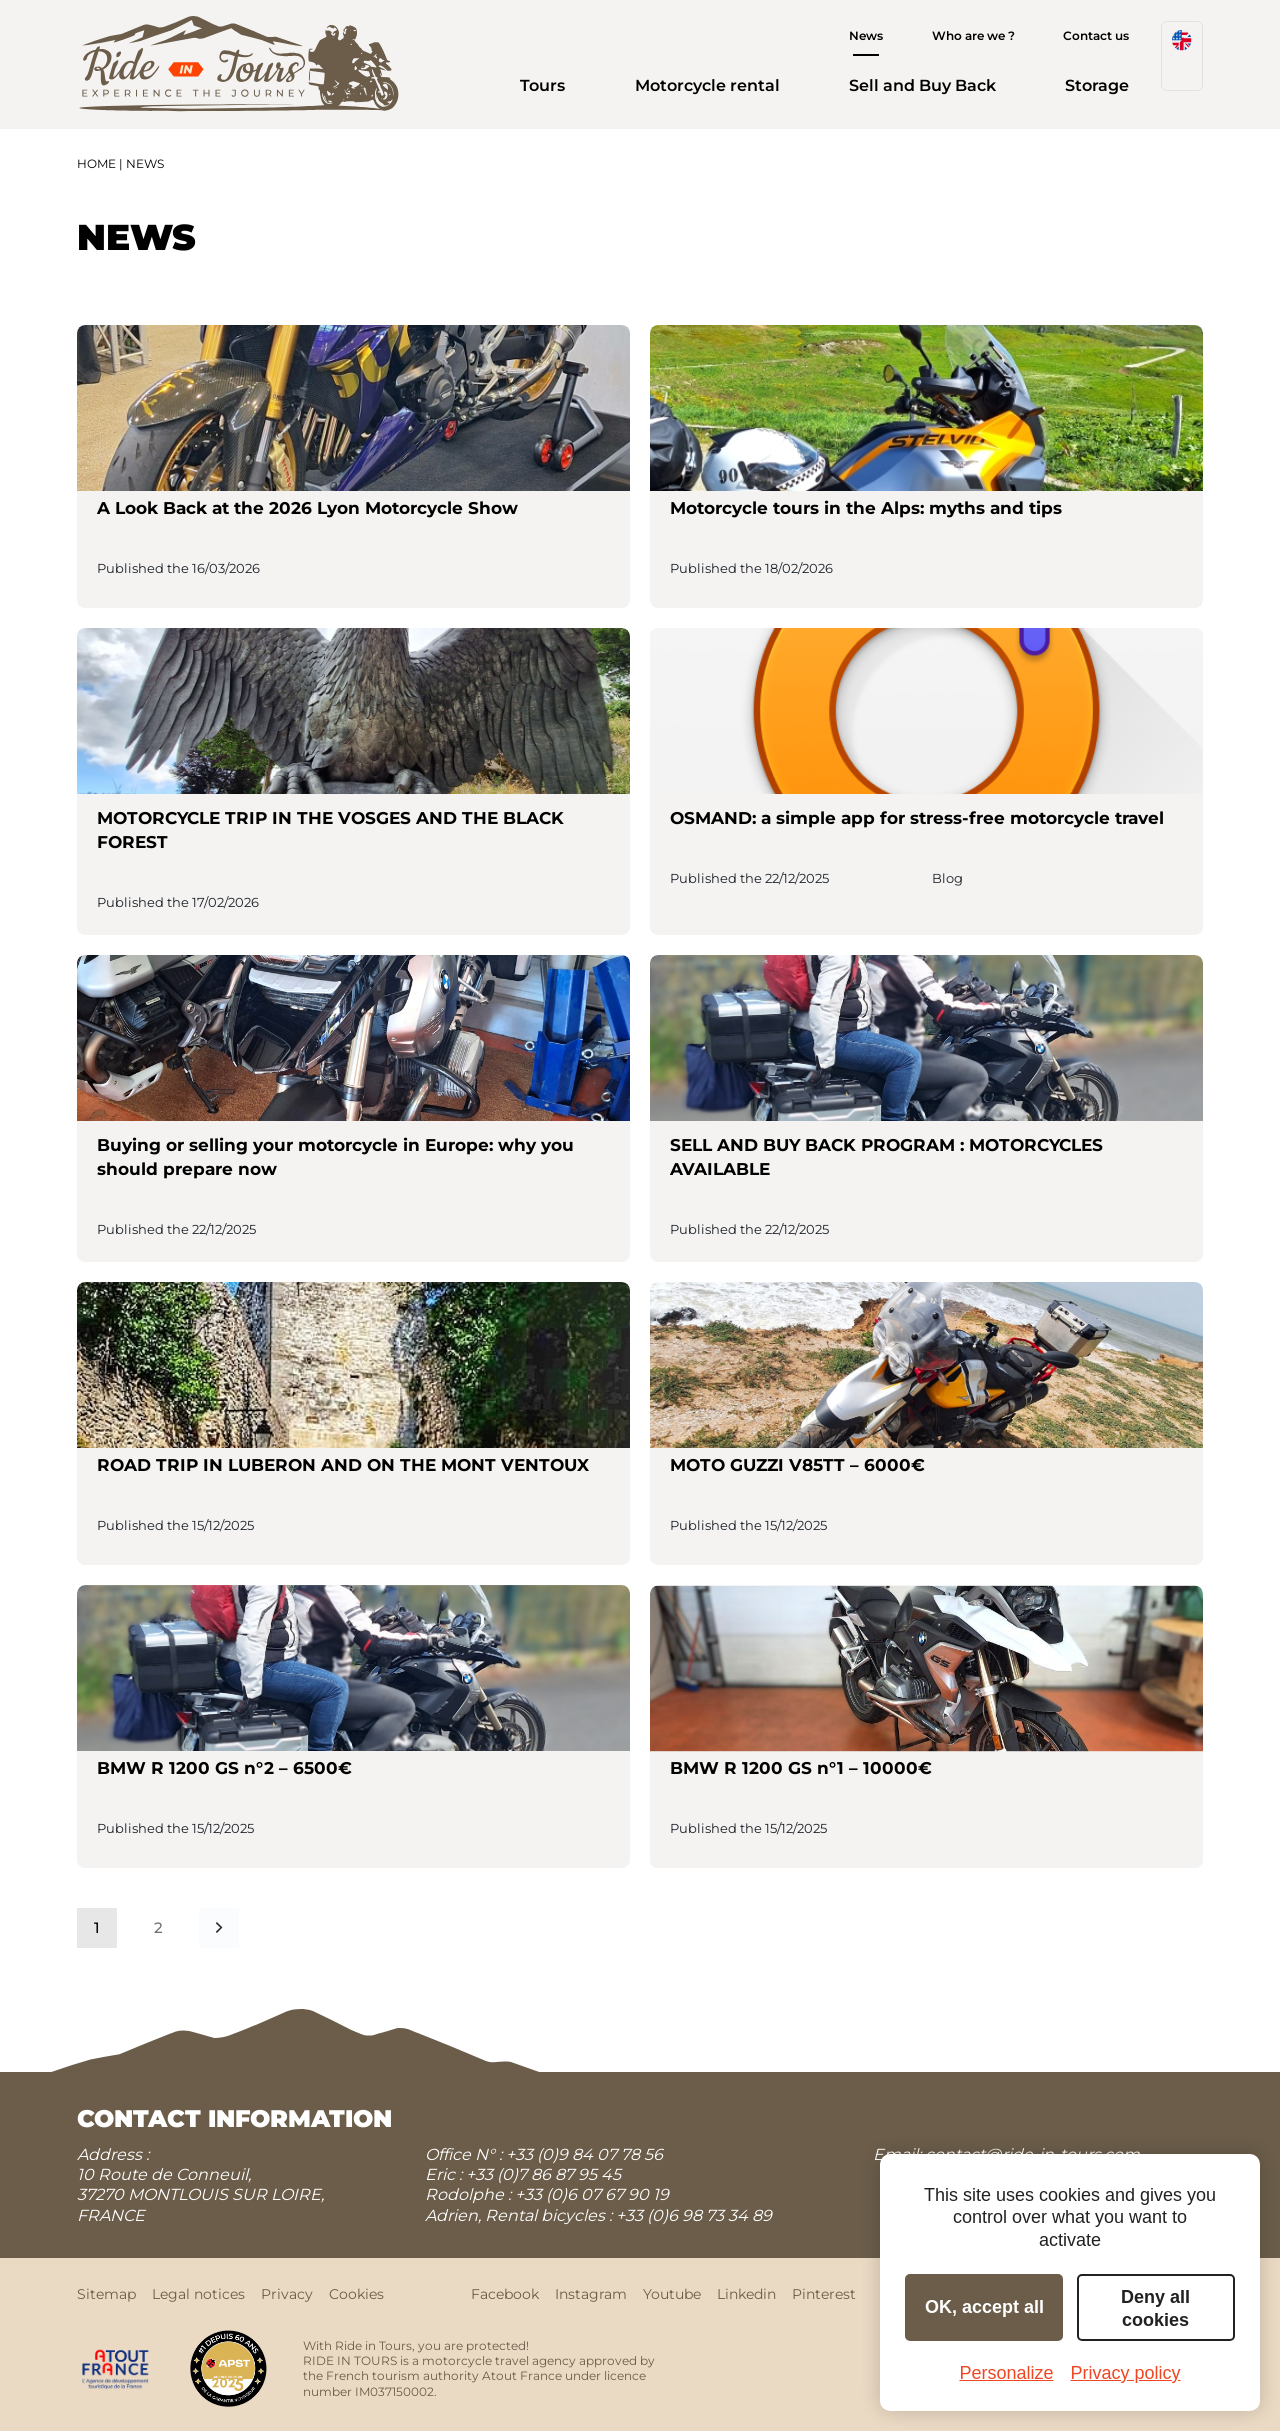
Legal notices (198, 2294)
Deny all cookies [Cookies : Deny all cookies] (1155, 2308)
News (866, 35)
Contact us (1096, 35)
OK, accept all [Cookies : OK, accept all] (984, 2307)
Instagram (591, 2294)
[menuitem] (1182, 56)
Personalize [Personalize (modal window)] (1006, 2373)
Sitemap (106, 2294)
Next (219, 1927)
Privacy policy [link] (1126, 2373)
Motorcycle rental (707, 85)
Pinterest (824, 2294)
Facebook (505, 2294)
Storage (1097, 85)
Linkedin (746, 2294)
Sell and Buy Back (922, 85)
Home (96, 163)
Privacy (287, 2294)
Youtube (672, 2294)
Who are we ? (973, 35)
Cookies (356, 2294)
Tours (542, 85)
